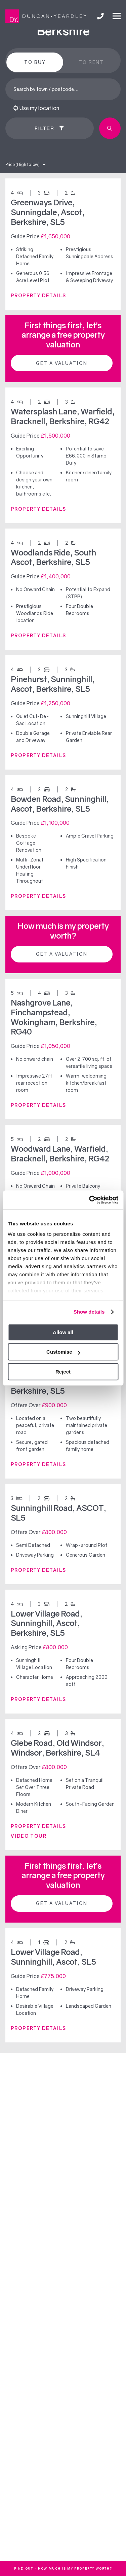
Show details (89, 1312)
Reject (63, 1372)
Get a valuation (61, 363)
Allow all (63, 1332)
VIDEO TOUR (28, 1836)
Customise (63, 1352)
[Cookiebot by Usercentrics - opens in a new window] (89, 1199)
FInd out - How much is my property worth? (63, 2568)
